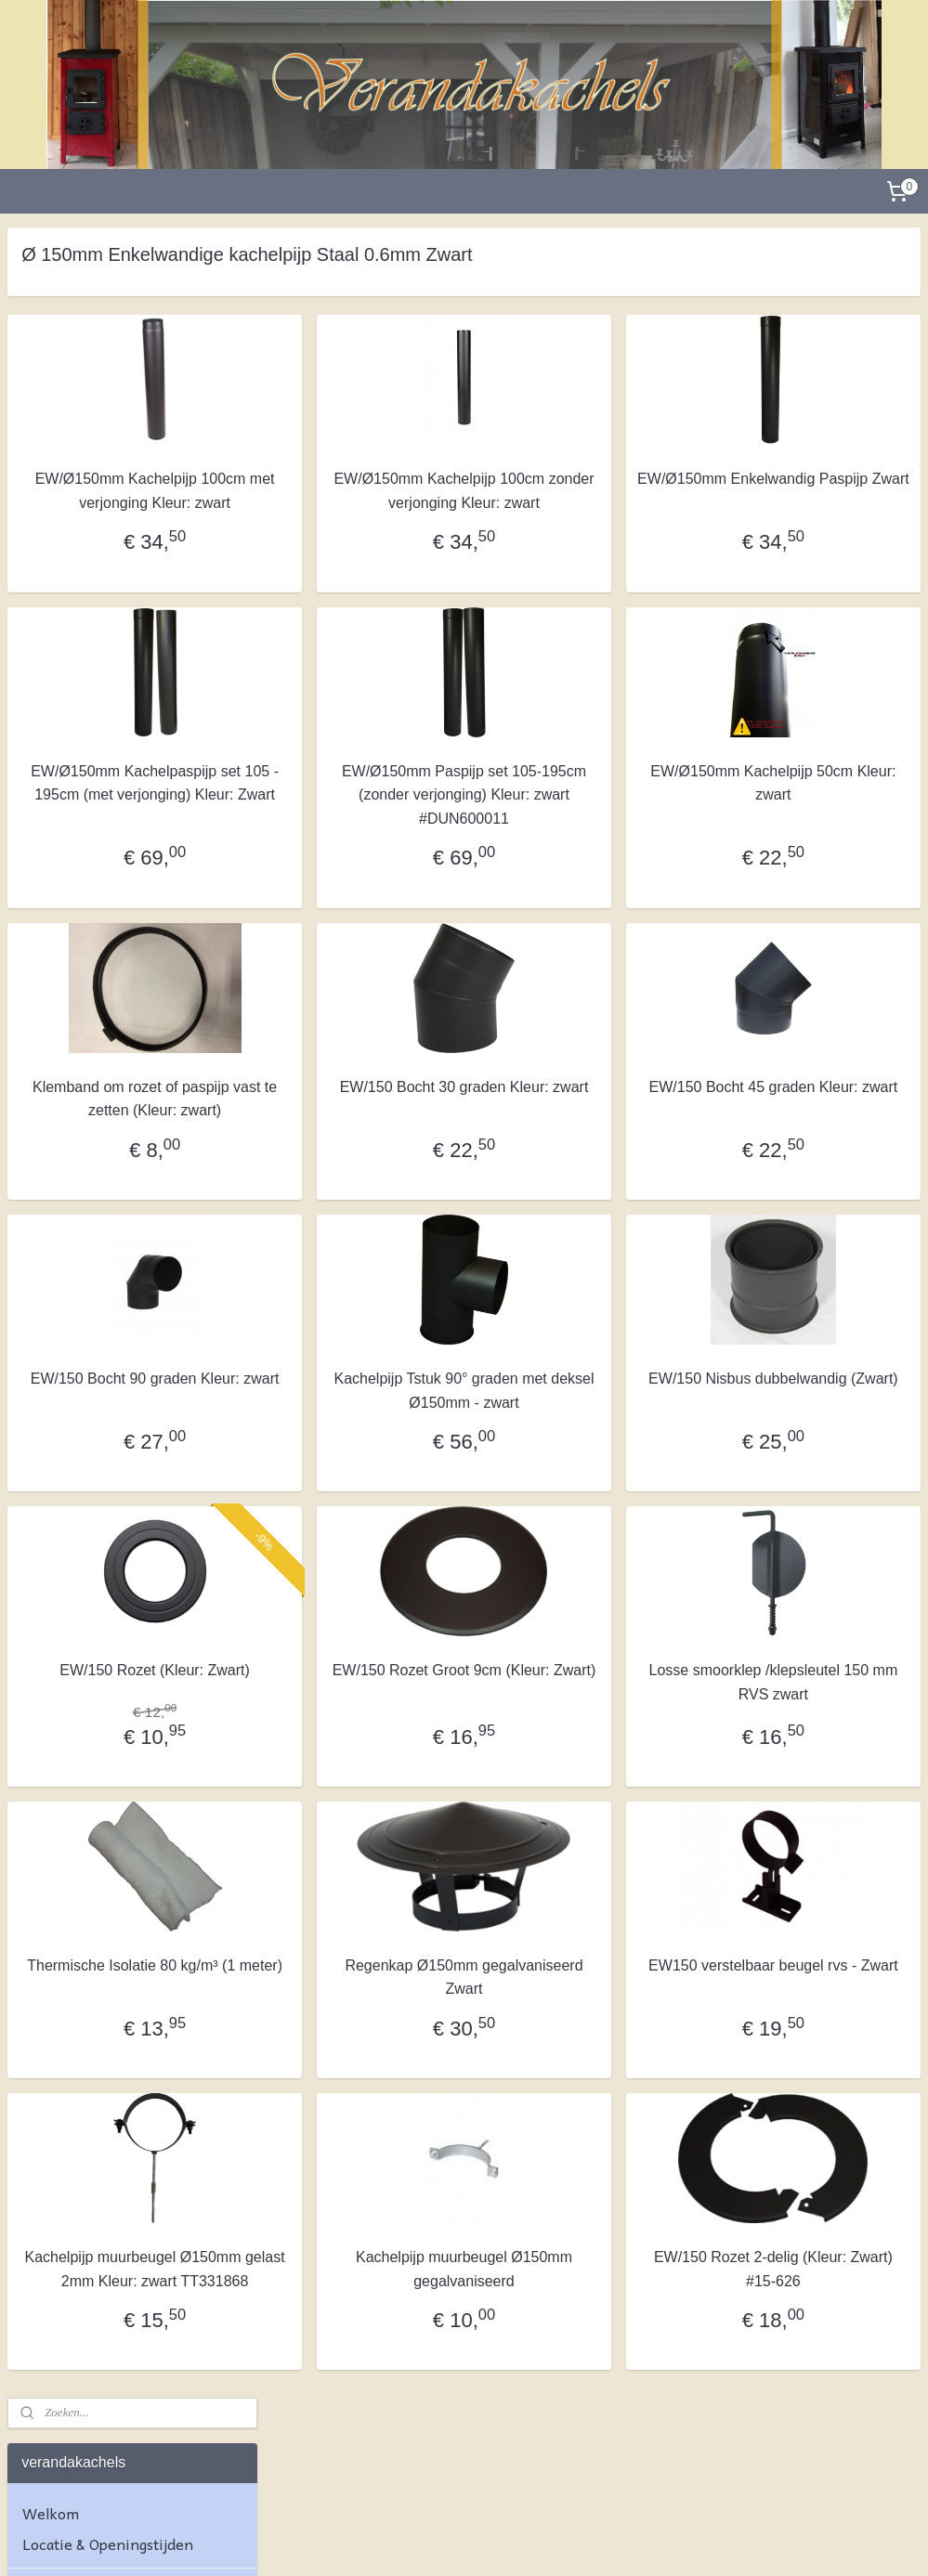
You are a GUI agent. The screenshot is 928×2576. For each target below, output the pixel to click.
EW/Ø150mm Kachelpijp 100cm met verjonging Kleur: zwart (375, 502)
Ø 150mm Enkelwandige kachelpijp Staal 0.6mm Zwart (134, 1531)
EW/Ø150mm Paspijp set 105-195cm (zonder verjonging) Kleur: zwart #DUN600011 (597, 830)
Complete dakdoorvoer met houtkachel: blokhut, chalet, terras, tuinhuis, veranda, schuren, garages (116, 509)
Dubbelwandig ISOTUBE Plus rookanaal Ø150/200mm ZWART (119, 976)
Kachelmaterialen (83, 1855)
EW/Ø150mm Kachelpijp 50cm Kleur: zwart (817, 806)
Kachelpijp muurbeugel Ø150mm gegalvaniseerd (597, 2388)
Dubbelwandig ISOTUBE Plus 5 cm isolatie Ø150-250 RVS (125, 1223)
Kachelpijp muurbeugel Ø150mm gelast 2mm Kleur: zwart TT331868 (375, 2399)
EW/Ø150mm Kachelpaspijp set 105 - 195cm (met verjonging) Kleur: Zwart (375, 830)
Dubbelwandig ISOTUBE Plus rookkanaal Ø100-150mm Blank (129, 809)
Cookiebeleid (66, 2068)
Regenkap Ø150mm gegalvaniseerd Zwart (597, 2095)
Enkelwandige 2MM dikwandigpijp (103, 1381)
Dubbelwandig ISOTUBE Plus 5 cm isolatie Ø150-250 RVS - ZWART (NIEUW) (125, 1278)
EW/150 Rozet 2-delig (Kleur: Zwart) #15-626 (817, 2388)
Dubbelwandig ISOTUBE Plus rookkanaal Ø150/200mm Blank (129, 921)
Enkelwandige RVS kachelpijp (137, 1580)
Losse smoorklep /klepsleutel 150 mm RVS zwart (817, 1788)
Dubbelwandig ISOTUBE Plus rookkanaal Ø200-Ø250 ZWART (128, 1175)
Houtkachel (60, 612)
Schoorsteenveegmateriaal (114, 1777)
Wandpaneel (65, 565)
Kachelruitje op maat (92, 1825)
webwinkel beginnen (506, 2541)
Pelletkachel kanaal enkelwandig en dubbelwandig (125, 1635)
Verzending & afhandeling (111, 1990)
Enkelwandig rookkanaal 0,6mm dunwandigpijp (120, 1476)
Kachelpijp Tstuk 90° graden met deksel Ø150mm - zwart (596, 1472)
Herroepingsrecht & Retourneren (91, 1951)
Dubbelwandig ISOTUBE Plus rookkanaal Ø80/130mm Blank (125, 698)
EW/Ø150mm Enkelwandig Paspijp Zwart (817, 491)
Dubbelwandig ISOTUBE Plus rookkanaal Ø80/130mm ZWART (119, 753)
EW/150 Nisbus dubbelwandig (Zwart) (817, 1461)
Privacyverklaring (83, 2037)
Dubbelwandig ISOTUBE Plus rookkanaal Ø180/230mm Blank (129, 1032)
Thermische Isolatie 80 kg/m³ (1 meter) (376, 2095)
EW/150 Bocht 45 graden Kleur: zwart (818, 1145)
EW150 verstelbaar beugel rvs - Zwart (818, 2095)
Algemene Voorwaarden (106, 1911)
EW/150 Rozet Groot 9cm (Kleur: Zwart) (596, 1777)
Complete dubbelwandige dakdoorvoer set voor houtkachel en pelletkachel (113, 437)
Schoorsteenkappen (90, 1698)
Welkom (50, 342)
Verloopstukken (76, 1730)
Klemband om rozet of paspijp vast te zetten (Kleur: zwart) (376, 1157)
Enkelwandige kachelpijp (106, 1342)
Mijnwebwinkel (649, 2541)
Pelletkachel (64, 643)
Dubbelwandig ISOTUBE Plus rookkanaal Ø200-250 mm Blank (131, 1127)
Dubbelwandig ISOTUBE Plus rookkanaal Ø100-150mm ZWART (119, 865)
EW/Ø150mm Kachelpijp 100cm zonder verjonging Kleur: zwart (596, 502)
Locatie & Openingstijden (107, 373)
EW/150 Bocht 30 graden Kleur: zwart (597, 1145)
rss (444, 2541)
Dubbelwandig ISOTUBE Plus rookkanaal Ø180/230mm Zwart (131, 1080)
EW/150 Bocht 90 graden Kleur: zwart (376, 1461)
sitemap (412, 2541)
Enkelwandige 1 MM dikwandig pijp (105, 1429)
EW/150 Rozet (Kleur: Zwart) (376, 1777)
